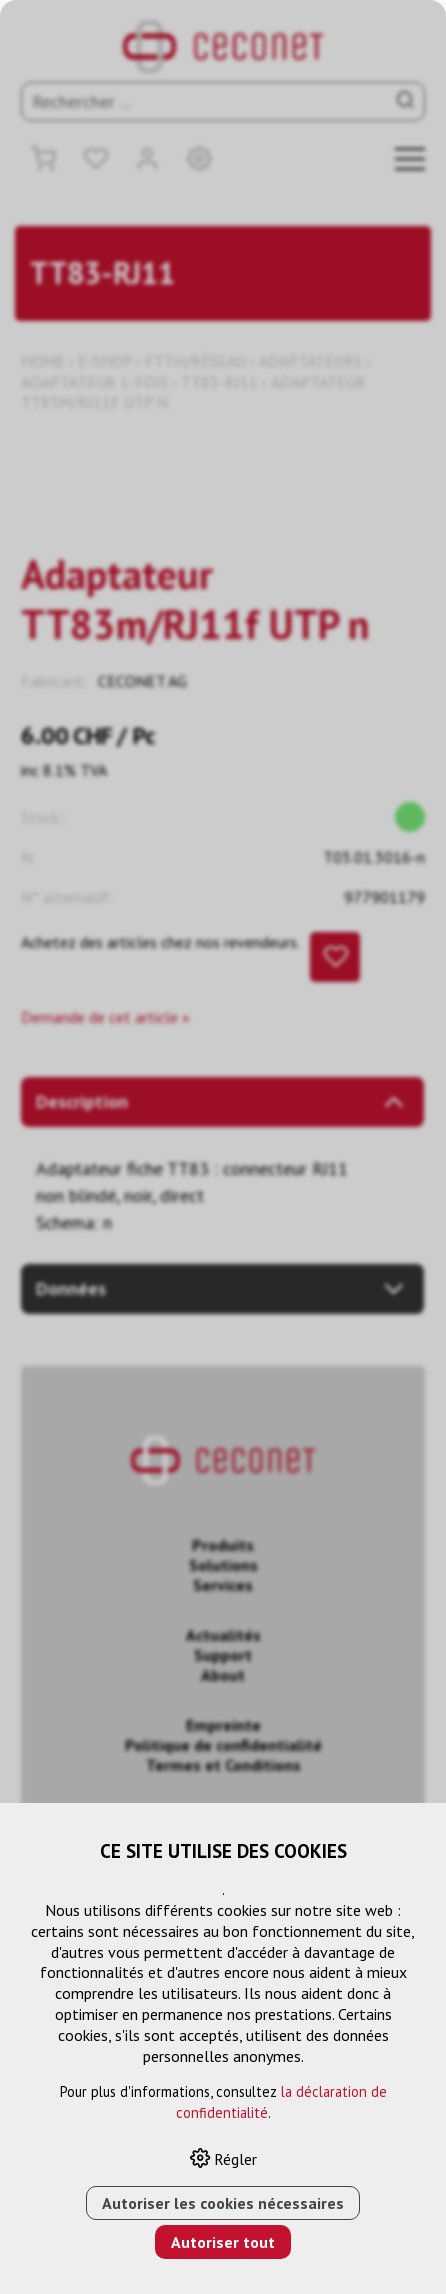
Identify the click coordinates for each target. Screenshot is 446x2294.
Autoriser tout (223, 2242)
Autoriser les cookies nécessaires (223, 2203)
